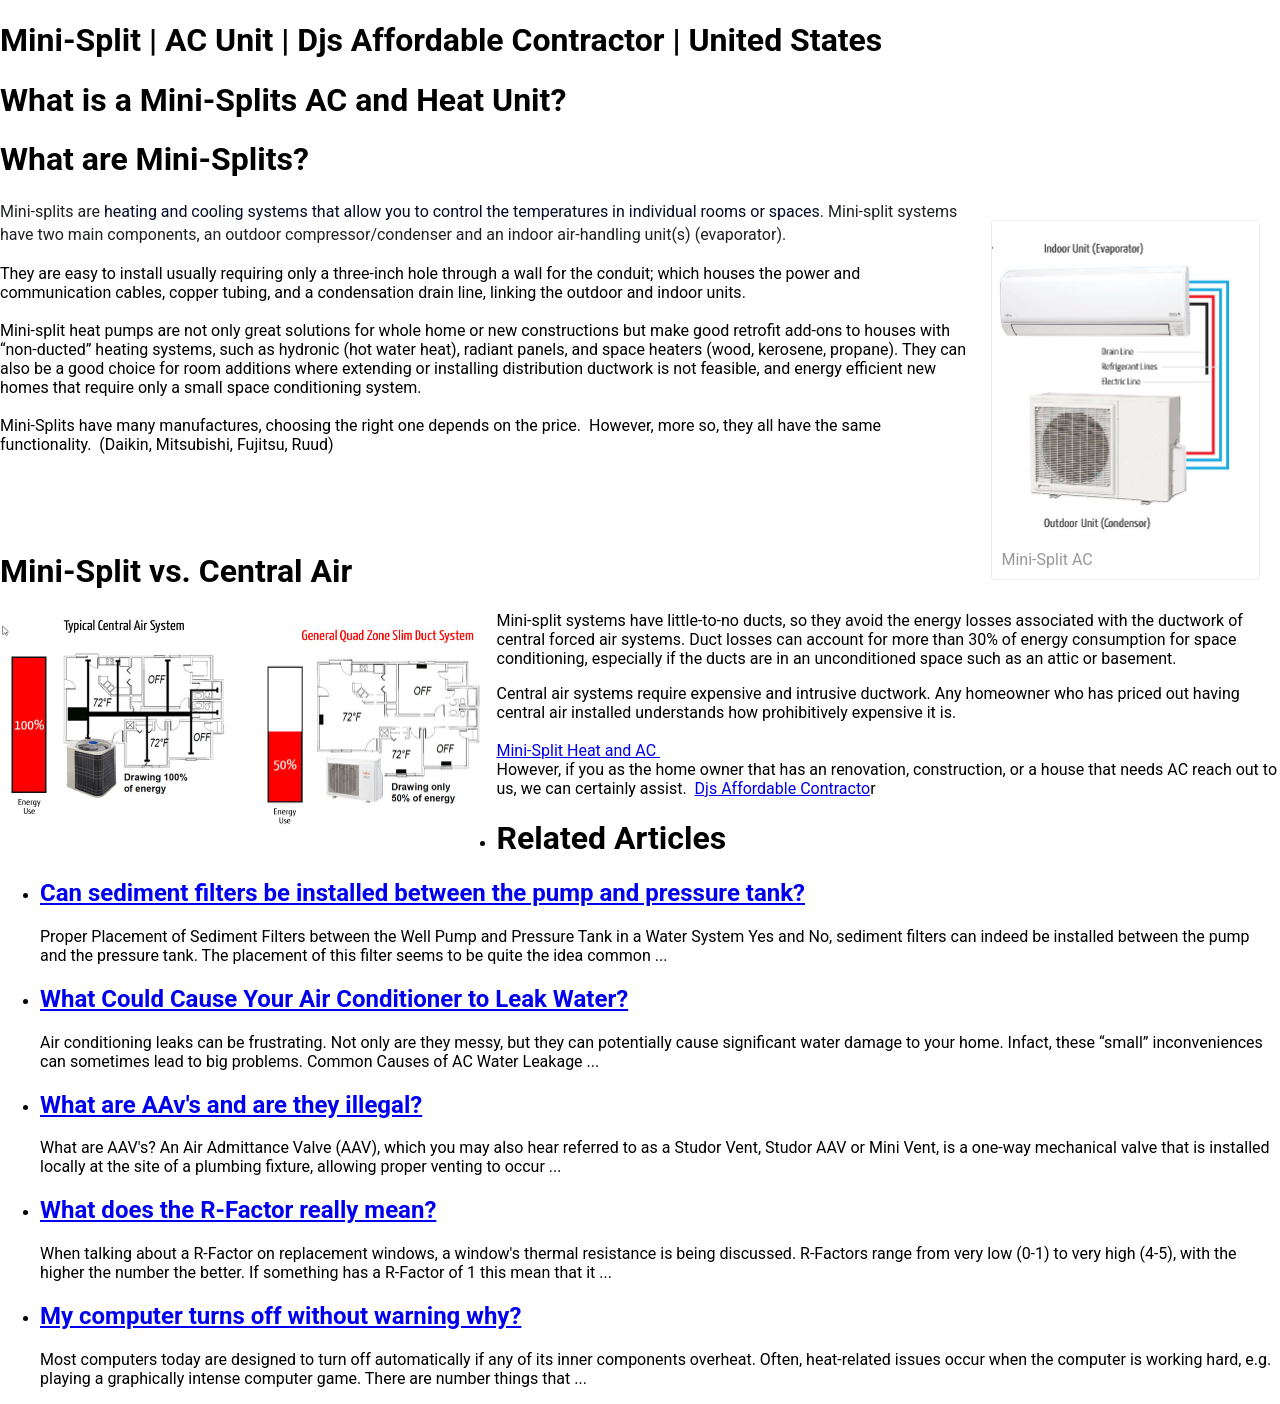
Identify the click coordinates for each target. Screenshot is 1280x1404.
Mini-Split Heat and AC (579, 750)
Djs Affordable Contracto (783, 788)
